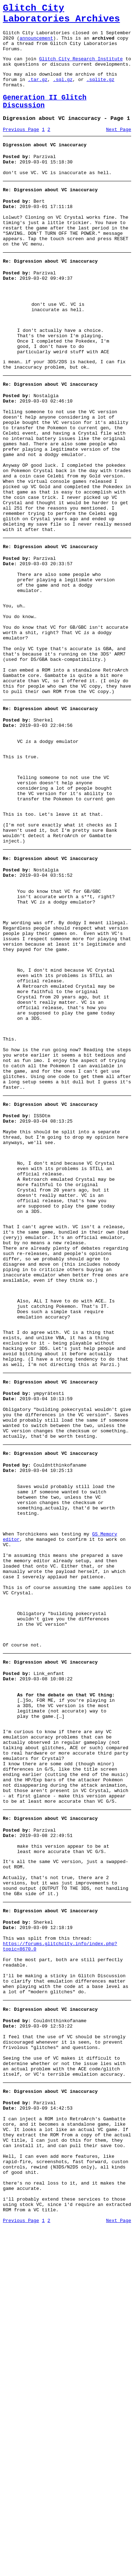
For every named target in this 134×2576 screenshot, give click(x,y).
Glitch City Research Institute (81, 68)
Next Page (118, 148)
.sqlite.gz (100, 92)
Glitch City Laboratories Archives (61, 16)
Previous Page (21, 148)
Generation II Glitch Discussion (44, 117)
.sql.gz (63, 92)
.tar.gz (38, 92)
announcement (36, 44)
